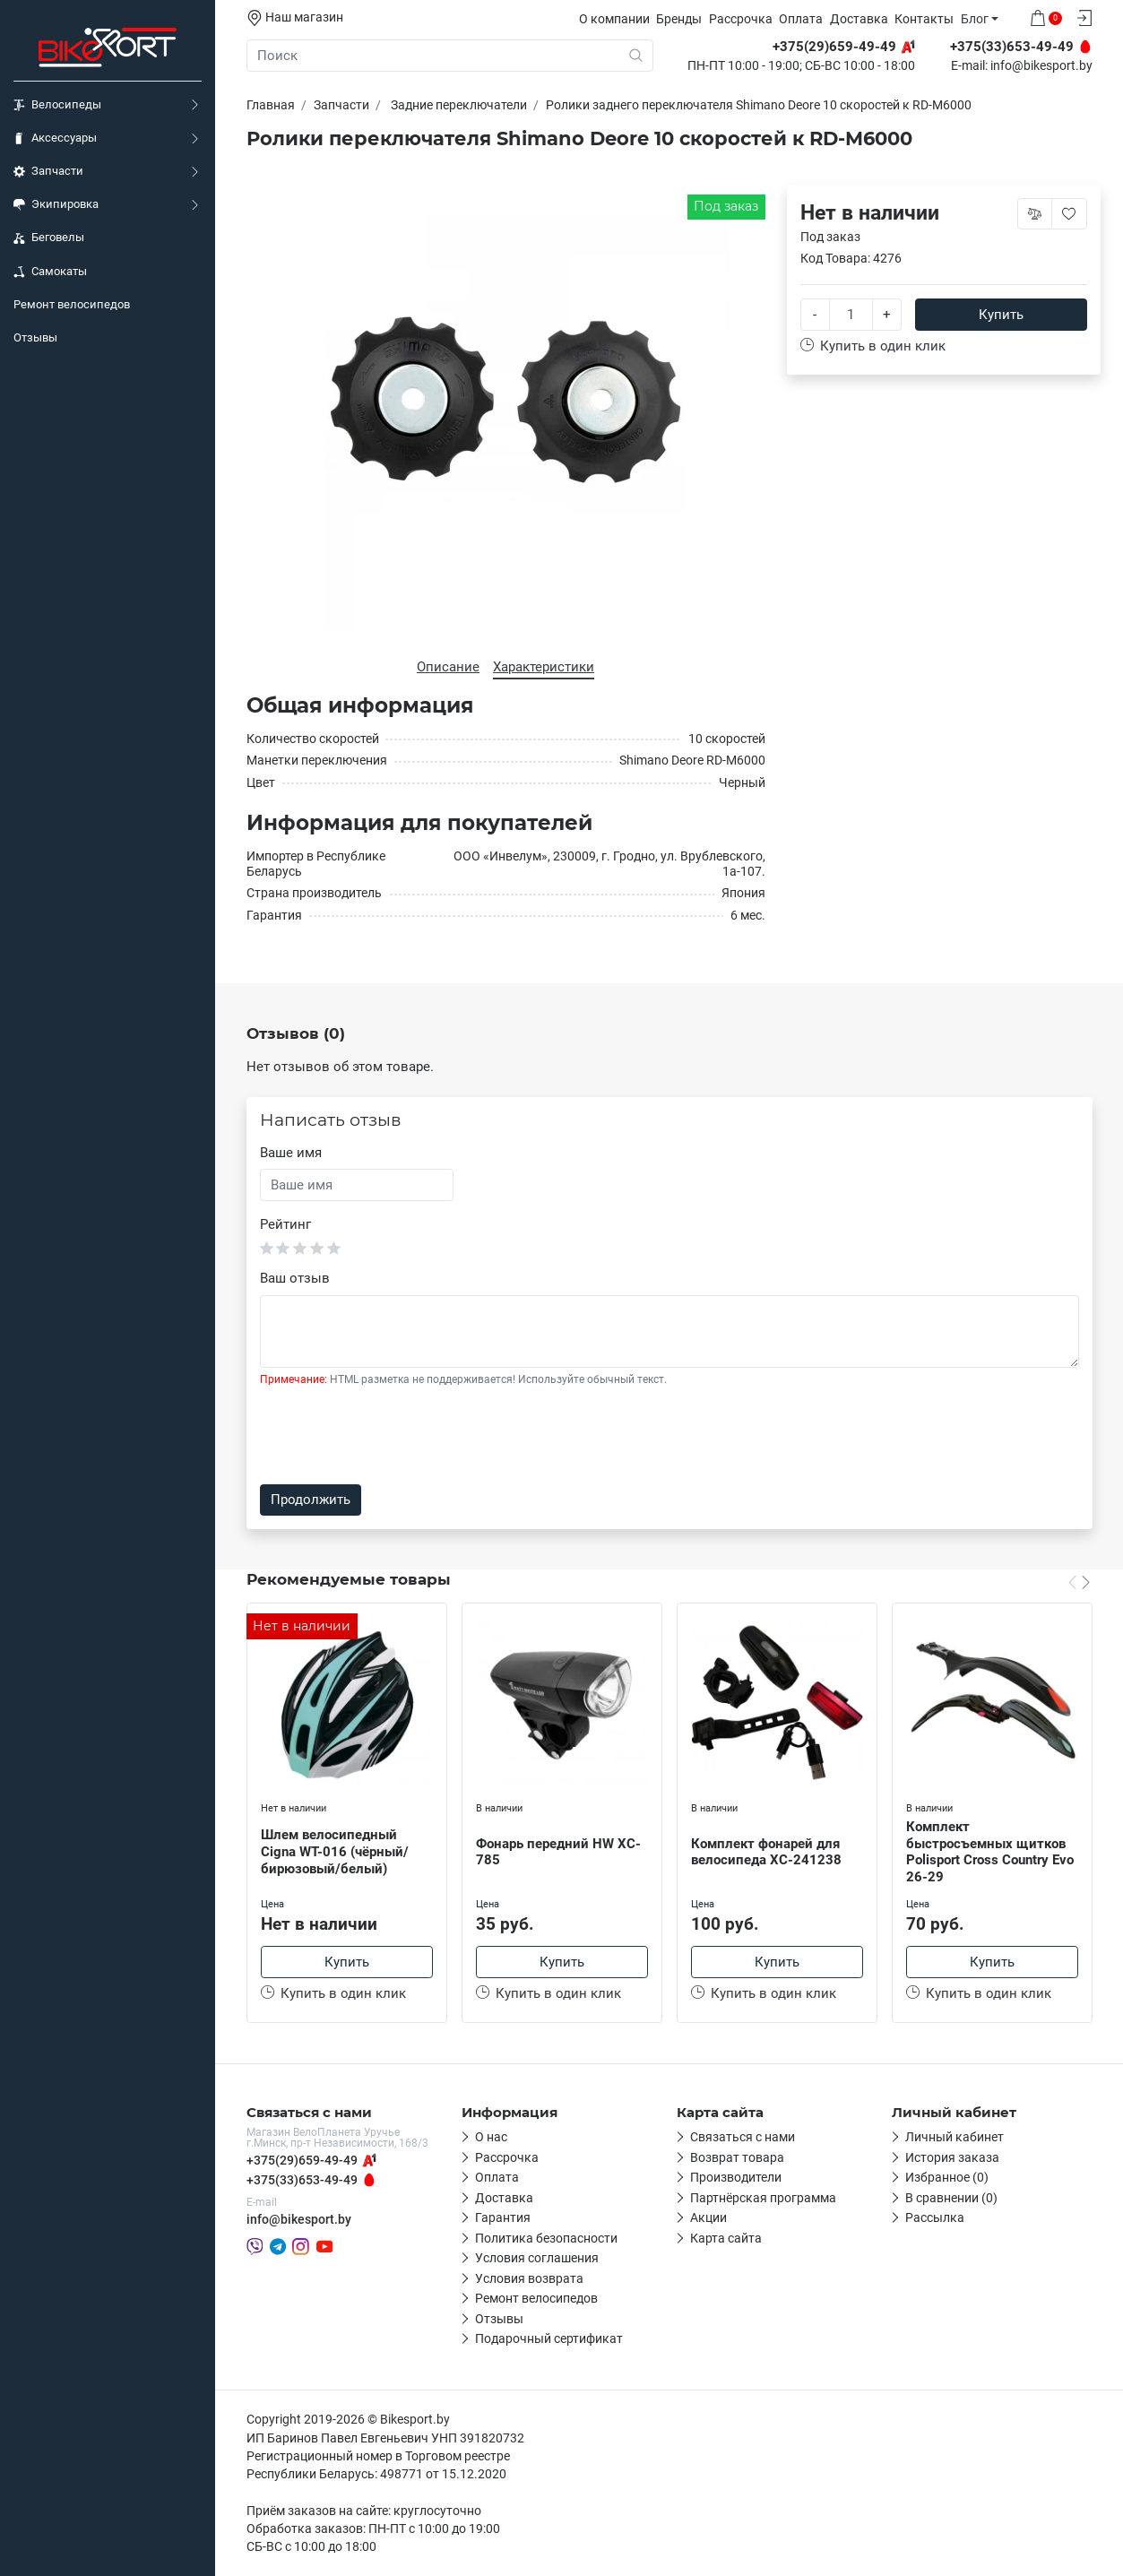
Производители (736, 2177)
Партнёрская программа (763, 2198)
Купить (1001, 315)
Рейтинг (285, 1224)
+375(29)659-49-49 (302, 2160)
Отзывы (35, 337)
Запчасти (48, 171)
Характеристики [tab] (543, 667)
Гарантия (503, 2217)
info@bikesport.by (1041, 66)
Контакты (924, 19)
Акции (708, 2217)
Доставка (859, 19)
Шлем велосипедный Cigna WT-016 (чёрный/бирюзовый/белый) (335, 1852)
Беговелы (48, 237)
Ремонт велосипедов (71, 304)
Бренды (679, 19)
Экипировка (56, 204)
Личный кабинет (954, 2137)
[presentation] (396, 1436)
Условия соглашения (537, 2258)
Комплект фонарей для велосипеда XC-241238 (766, 1852)
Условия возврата (529, 2278)
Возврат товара (737, 2157)
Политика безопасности (546, 2238)
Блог (975, 19)
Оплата (801, 19)
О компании (614, 19)
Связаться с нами (742, 2137)
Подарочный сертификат (549, 2338)
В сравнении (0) (951, 2198)
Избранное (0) (947, 2177)
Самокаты (50, 271)
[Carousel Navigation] (1079, 1582)
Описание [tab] (448, 667)
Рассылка (934, 2217)
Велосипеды (57, 105)
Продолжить (310, 1499)
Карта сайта (726, 2238)
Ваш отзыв (295, 1278)
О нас (491, 2137)
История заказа (952, 2157)
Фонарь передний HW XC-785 (558, 1852)
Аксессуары (55, 138)
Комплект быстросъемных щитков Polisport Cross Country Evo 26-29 (990, 1852)
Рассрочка (741, 19)
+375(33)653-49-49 (302, 2180)
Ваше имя (291, 1153)
